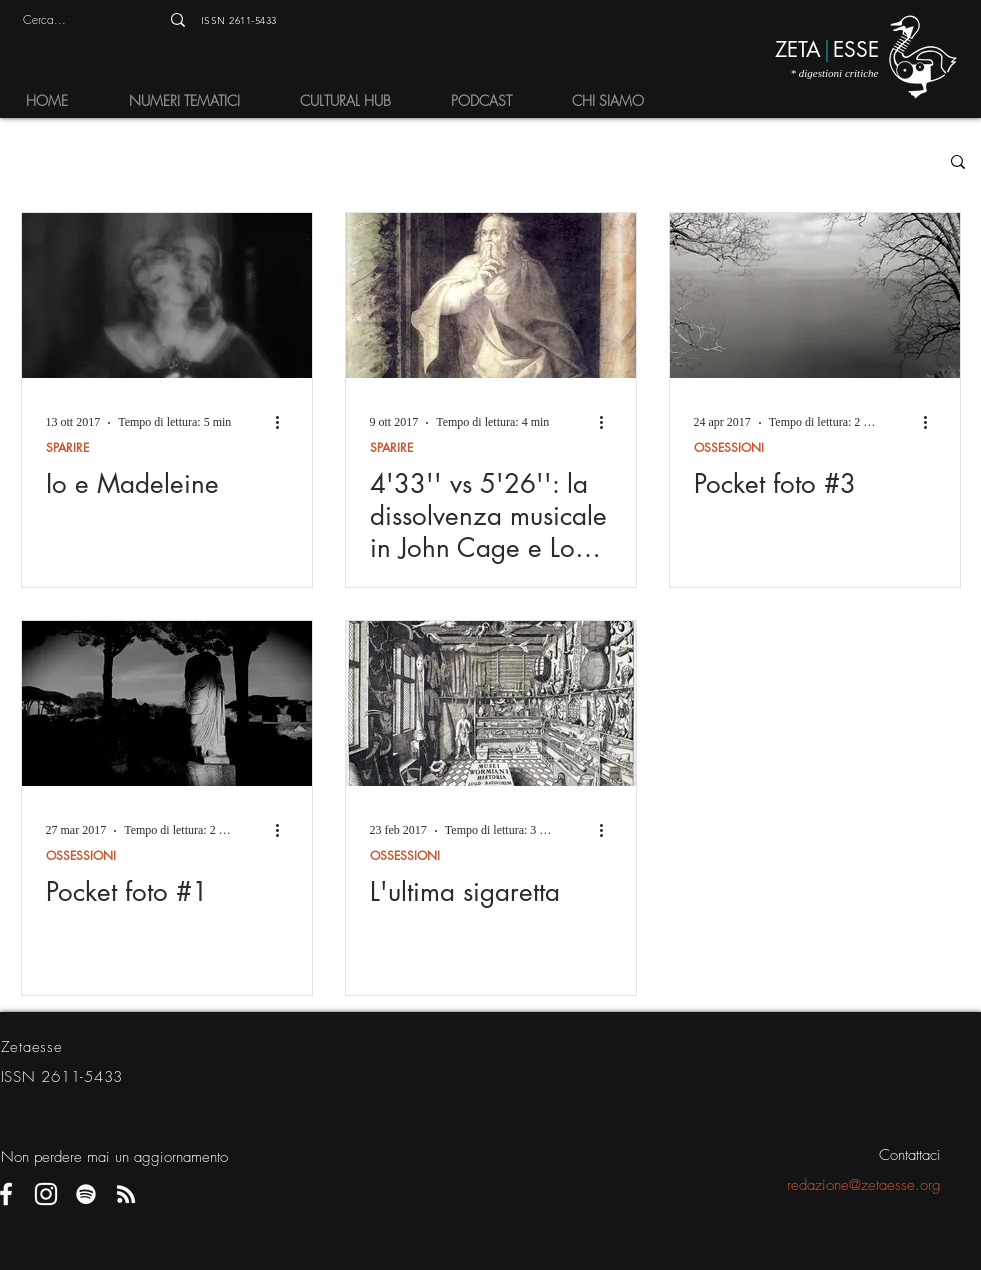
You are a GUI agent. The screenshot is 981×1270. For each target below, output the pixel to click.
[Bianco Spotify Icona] (86, 1194)
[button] (189, 100)
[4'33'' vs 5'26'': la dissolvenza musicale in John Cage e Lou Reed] (491, 295)
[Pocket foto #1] (167, 703)
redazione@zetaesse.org (864, 1185)
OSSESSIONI (729, 447)
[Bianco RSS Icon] (126, 1194)
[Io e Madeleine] (167, 295)
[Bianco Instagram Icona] (46, 1194)
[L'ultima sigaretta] (491, 703)
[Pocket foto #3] (815, 295)
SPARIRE (67, 447)
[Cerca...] (69, 20)
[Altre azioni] (285, 423)
